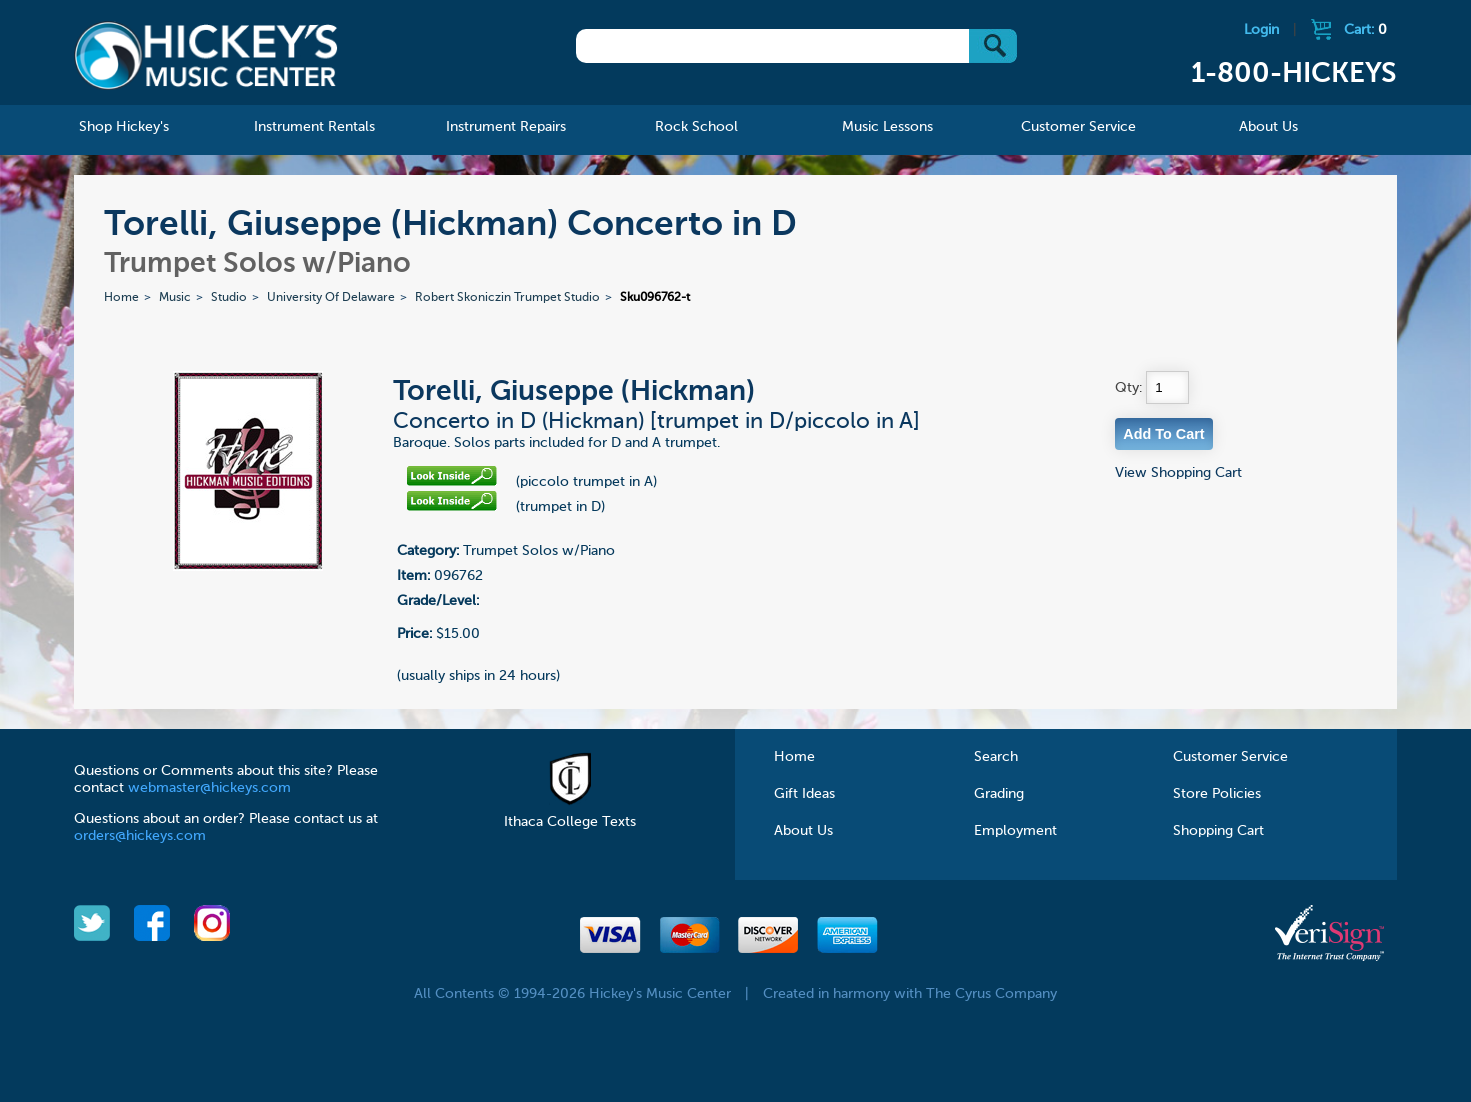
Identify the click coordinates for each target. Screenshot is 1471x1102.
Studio (229, 298)
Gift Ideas (804, 794)
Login (1261, 30)
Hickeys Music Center (206, 55)
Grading (999, 794)
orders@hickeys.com (140, 836)
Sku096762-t (655, 298)
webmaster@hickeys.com (209, 788)
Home (121, 298)
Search (996, 757)
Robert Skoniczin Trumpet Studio (507, 298)
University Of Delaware (331, 298)
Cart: (1365, 30)
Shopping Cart (1218, 831)
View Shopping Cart (1178, 473)
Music (175, 298)
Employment (1015, 831)
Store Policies (1217, 794)
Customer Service (1230, 757)
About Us (803, 831)
